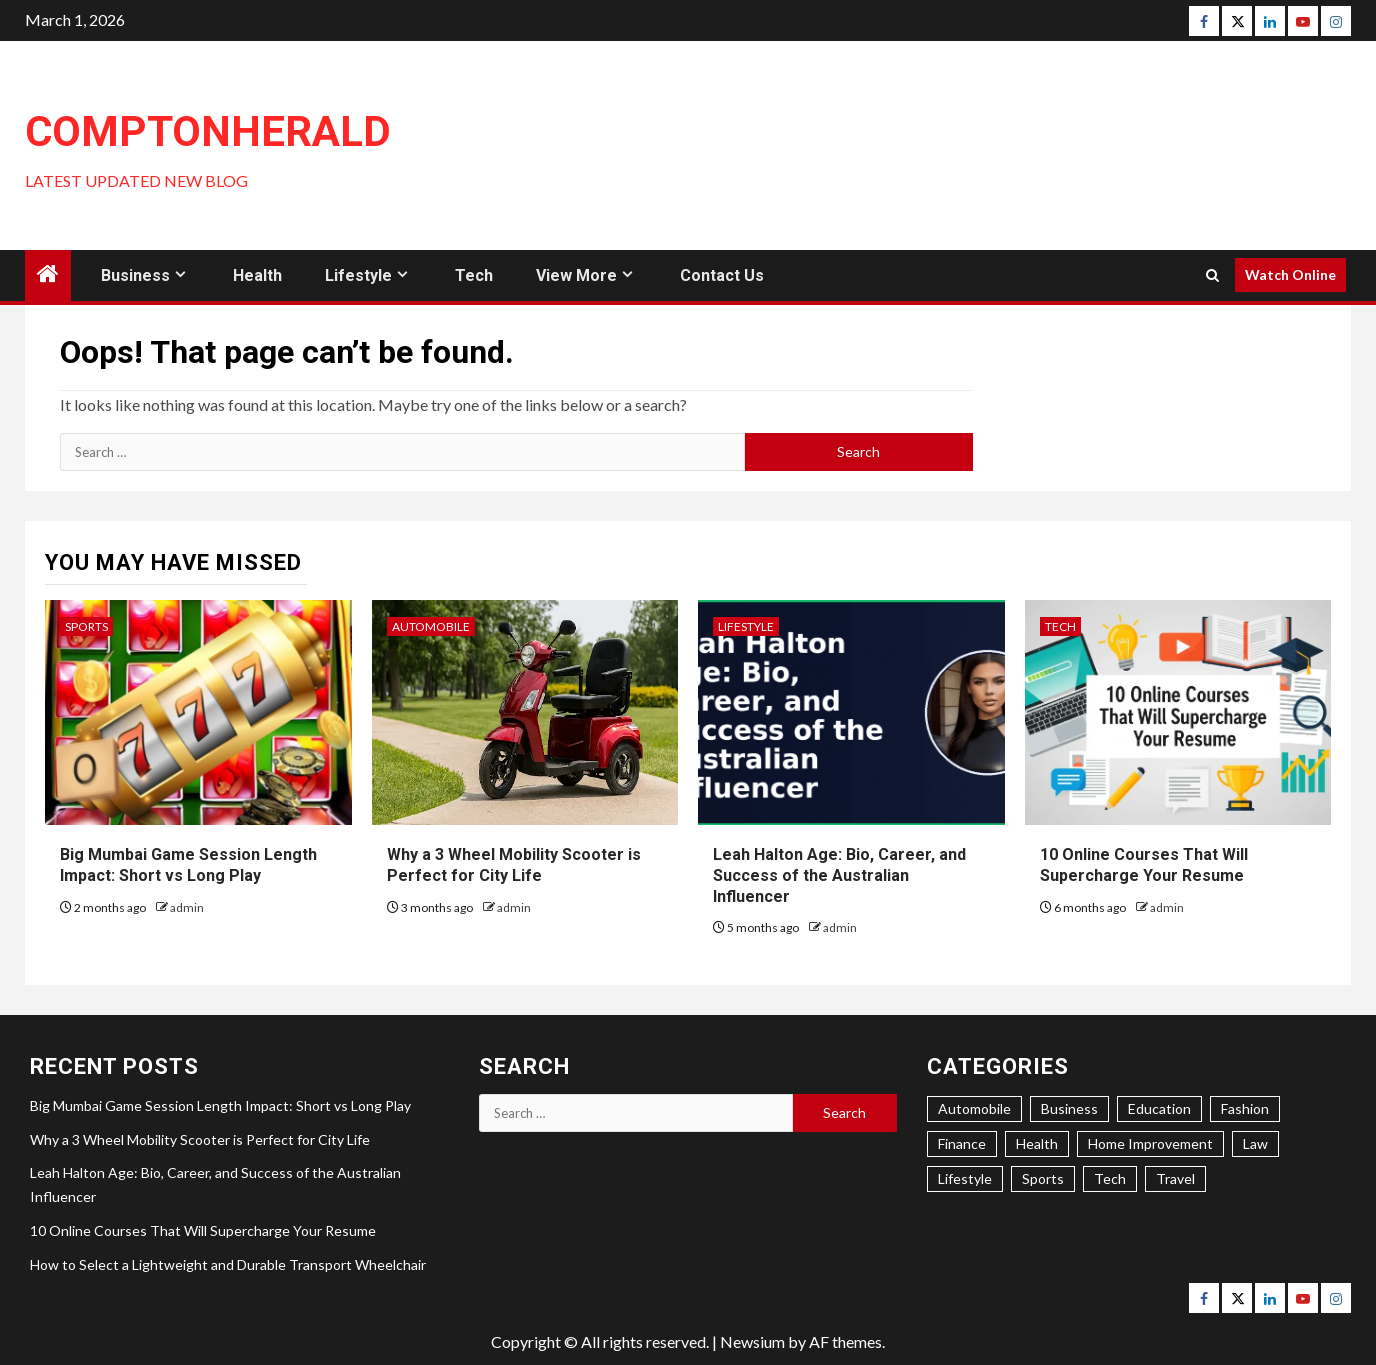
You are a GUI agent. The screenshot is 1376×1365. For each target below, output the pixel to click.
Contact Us (722, 275)
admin (187, 907)
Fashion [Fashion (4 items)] (1245, 1108)
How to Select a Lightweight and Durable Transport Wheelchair (228, 1264)
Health (257, 275)
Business (135, 275)
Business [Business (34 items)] (1069, 1108)
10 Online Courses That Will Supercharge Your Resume (203, 1230)
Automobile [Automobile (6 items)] (974, 1108)
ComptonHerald (208, 131)
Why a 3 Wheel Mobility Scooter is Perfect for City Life (200, 1139)
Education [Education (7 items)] (1159, 1108)
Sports (86, 626)
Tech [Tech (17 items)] (1110, 1178)
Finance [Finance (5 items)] (962, 1143)
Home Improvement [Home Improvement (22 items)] (1150, 1143)
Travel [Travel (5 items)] (1175, 1178)
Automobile (431, 626)
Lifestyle (358, 275)
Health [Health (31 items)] (1037, 1143)
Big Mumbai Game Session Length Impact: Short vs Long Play (220, 1105)
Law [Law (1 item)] (1255, 1143)
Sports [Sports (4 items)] (1043, 1178)
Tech (474, 275)
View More (576, 275)
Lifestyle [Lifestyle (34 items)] (965, 1178)
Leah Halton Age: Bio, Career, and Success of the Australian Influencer (839, 875)
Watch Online (1290, 274)
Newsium (752, 1341)
